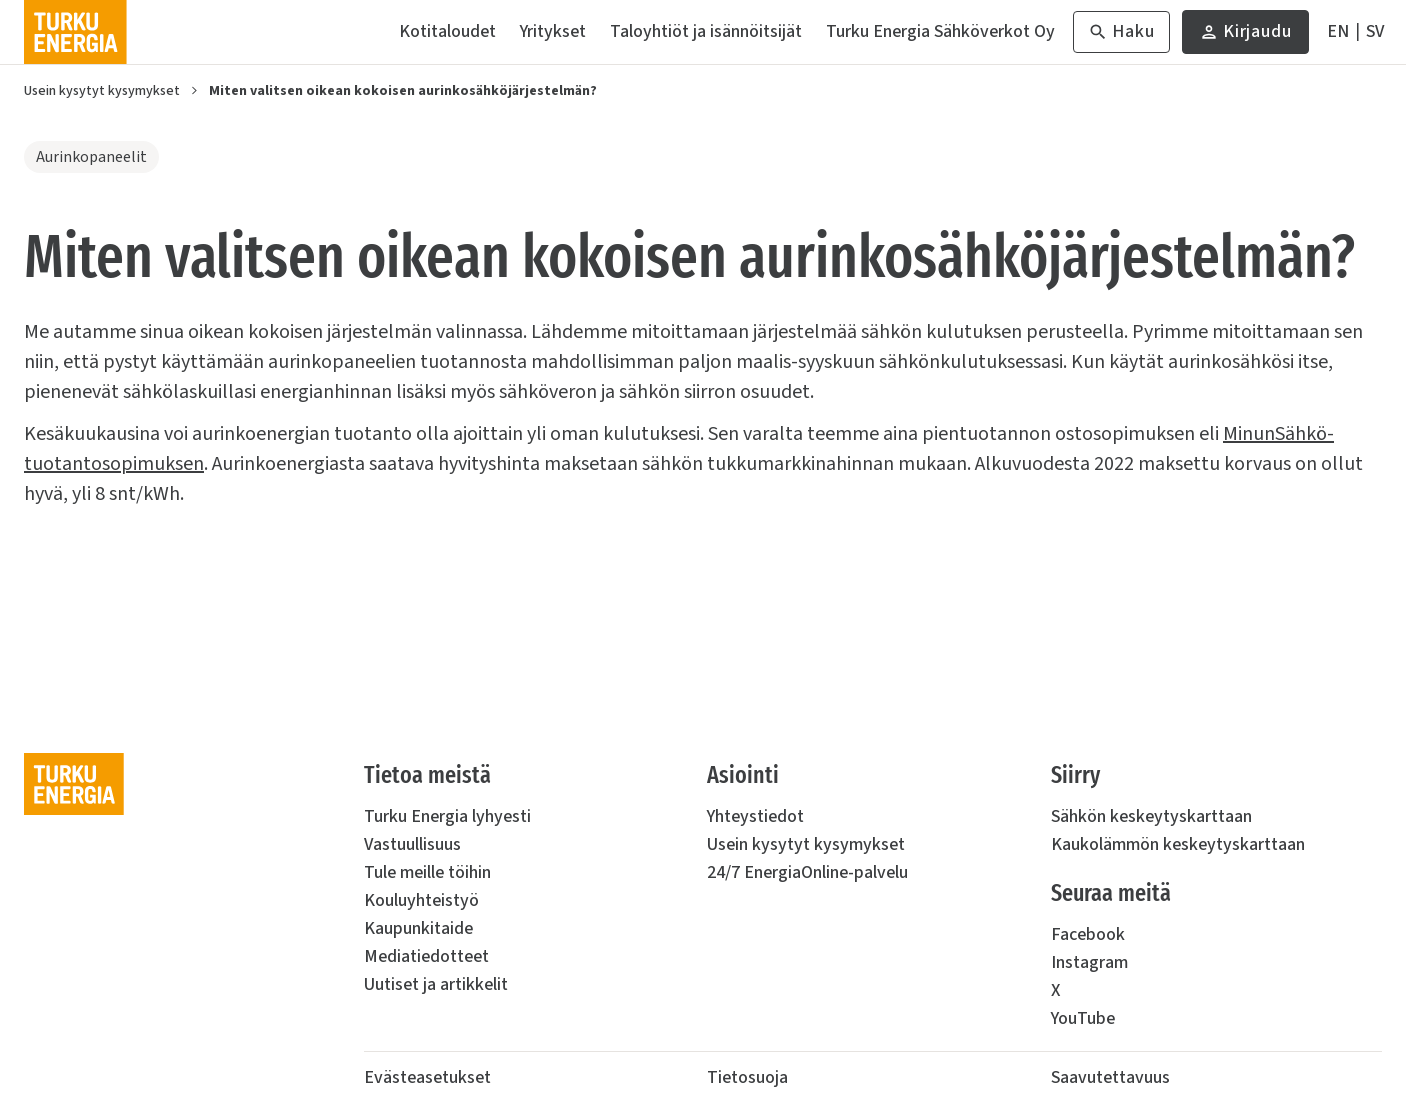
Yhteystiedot (755, 816)
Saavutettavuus (1110, 1077)
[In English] (1338, 32)
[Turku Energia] (75, 32)
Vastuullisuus (412, 844)
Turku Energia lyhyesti (447, 816)
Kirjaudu (1245, 36)
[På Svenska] (1375, 32)
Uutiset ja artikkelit (436, 984)
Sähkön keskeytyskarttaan (1151, 816)
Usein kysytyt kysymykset (102, 91)
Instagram (1089, 962)
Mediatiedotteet (426, 956)
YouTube (1083, 1018)
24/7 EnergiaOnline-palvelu (807, 872)
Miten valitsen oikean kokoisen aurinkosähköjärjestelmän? (403, 91)
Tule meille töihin (427, 872)
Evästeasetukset (427, 1077)
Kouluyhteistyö (421, 900)
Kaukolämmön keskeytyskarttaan (1178, 844)
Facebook (1088, 934)
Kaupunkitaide (418, 928)
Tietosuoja (747, 1077)
